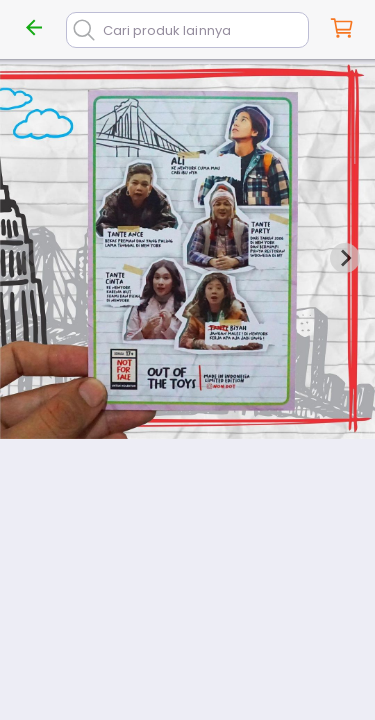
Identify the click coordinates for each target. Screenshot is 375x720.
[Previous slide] (30, 258)
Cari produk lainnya (167, 30)
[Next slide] (345, 258)
